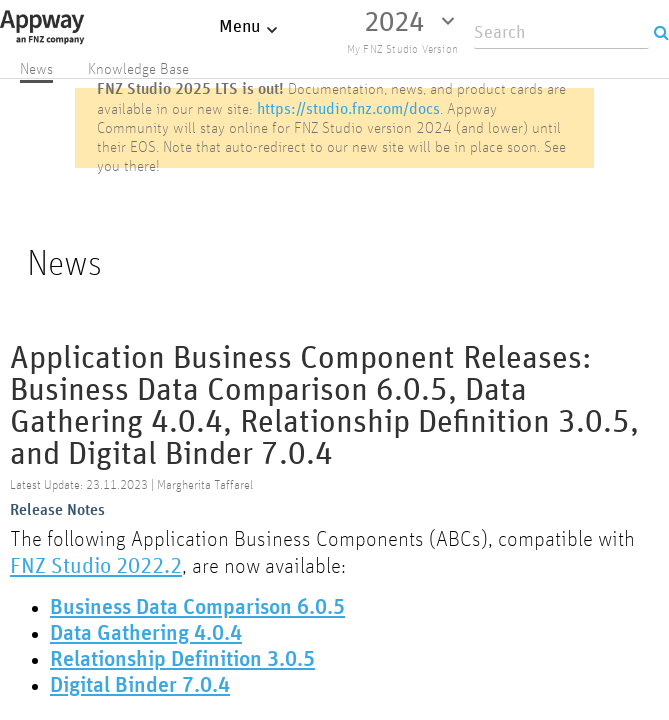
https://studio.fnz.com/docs (348, 108)
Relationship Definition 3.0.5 (182, 660)
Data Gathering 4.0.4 (146, 634)
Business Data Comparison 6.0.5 (197, 608)
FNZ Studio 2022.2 (96, 565)
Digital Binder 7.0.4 (140, 686)
